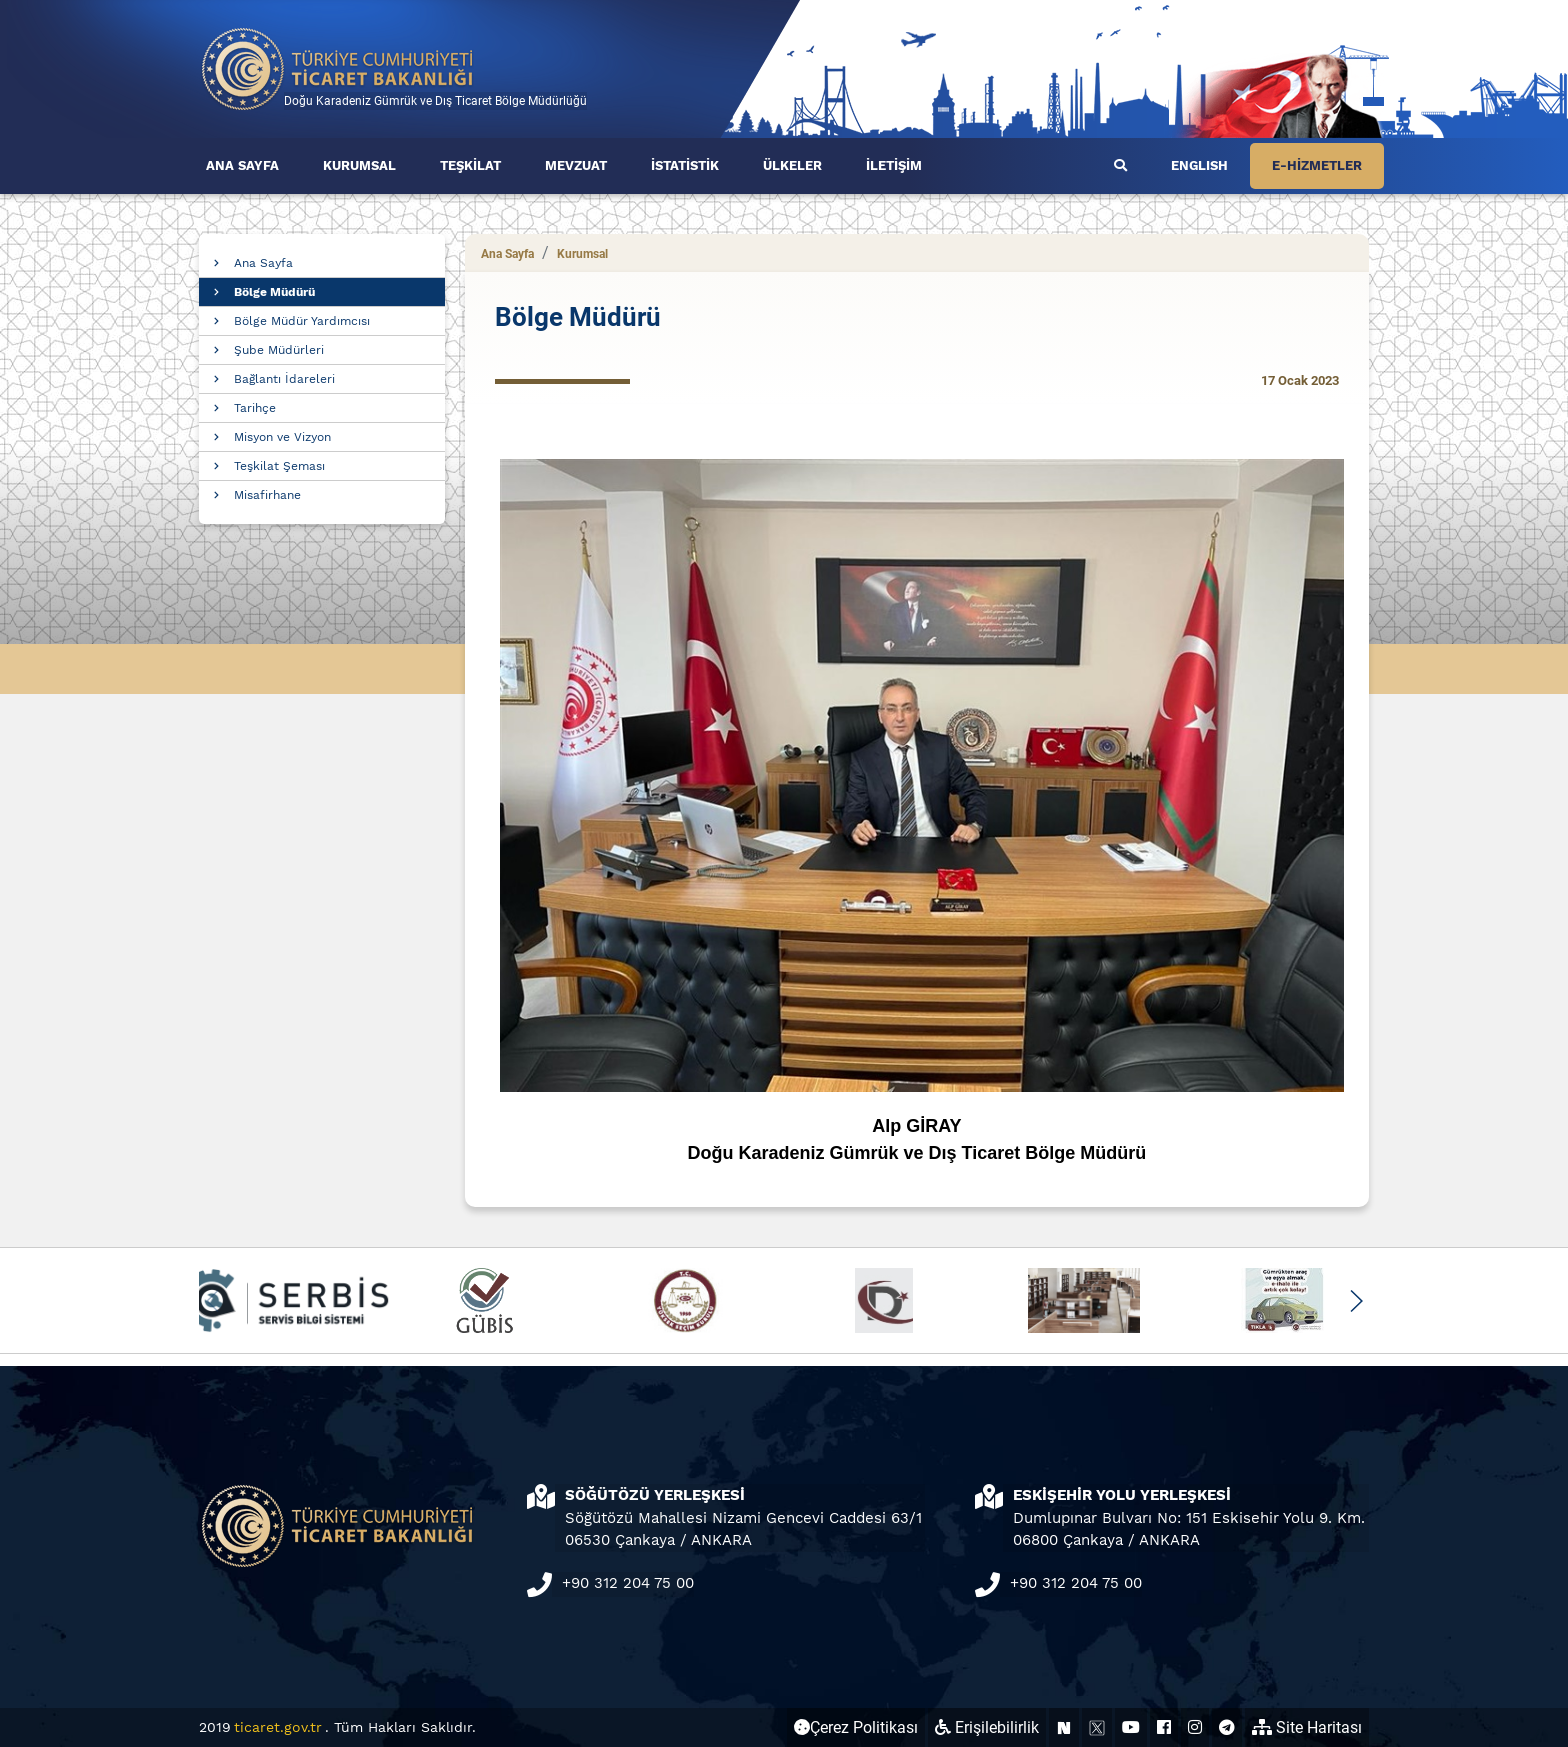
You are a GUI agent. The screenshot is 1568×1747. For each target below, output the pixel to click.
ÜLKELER (792, 165)
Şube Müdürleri (279, 350)
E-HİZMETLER (1317, 165)
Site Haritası (1307, 1727)
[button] (1355, 1301)
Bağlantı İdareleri (284, 379)
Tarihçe (255, 408)
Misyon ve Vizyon (282, 437)
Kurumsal (582, 254)
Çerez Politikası (856, 1727)
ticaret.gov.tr (278, 1727)
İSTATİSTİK (685, 165)
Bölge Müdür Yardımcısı (302, 321)
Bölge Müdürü (274, 292)
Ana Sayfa (263, 263)
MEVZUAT (576, 165)
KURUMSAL (359, 165)
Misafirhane (267, 495)
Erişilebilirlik (987, 1727)
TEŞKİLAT (470, 165)
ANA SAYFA (242, 165)
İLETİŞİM (894, 165)
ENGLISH (1199, 165)
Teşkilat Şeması (279, 466)
